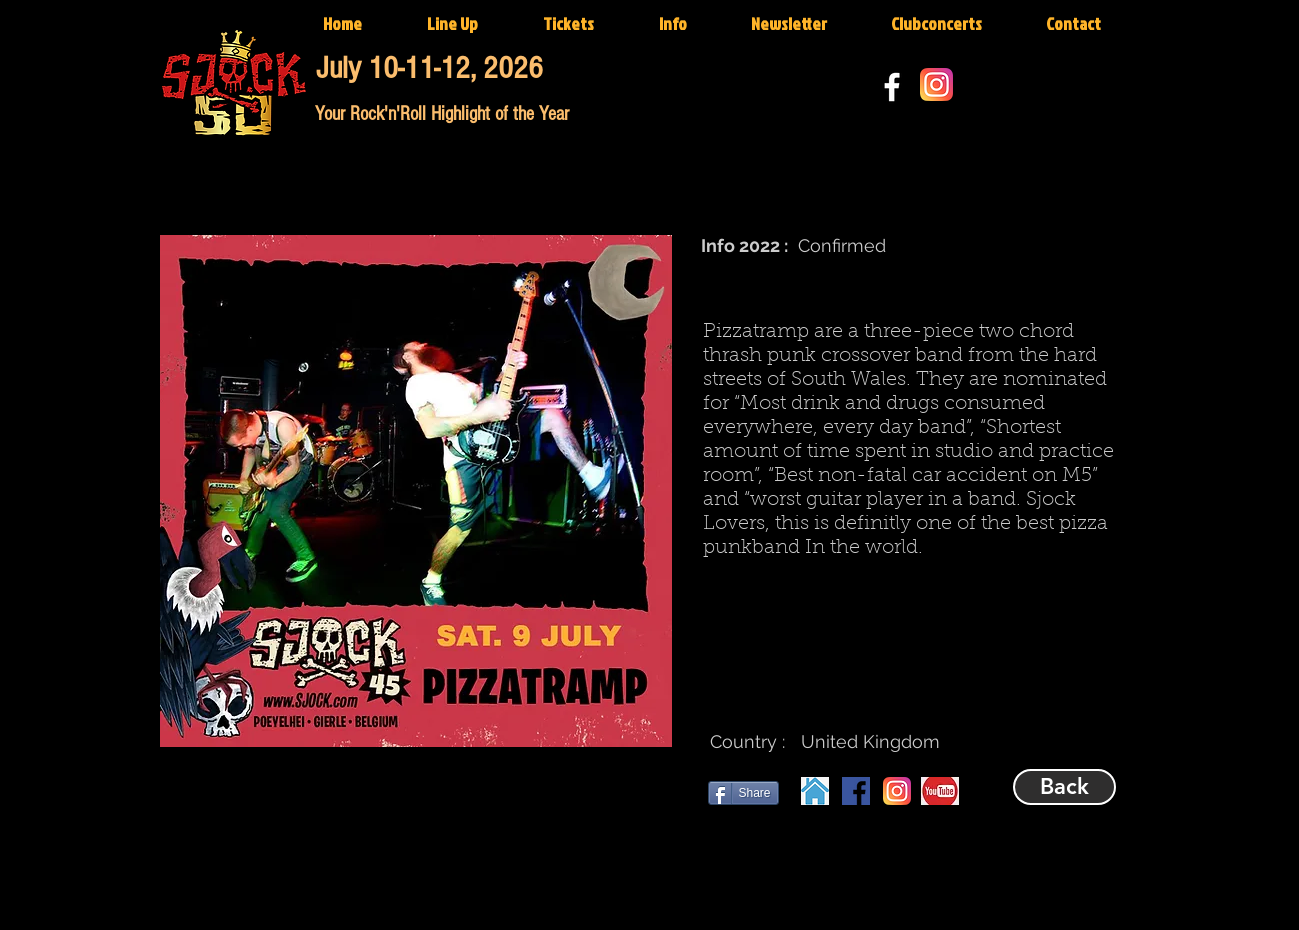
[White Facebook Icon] (892, 87)
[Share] (743, 793)
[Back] (1064, 787)
